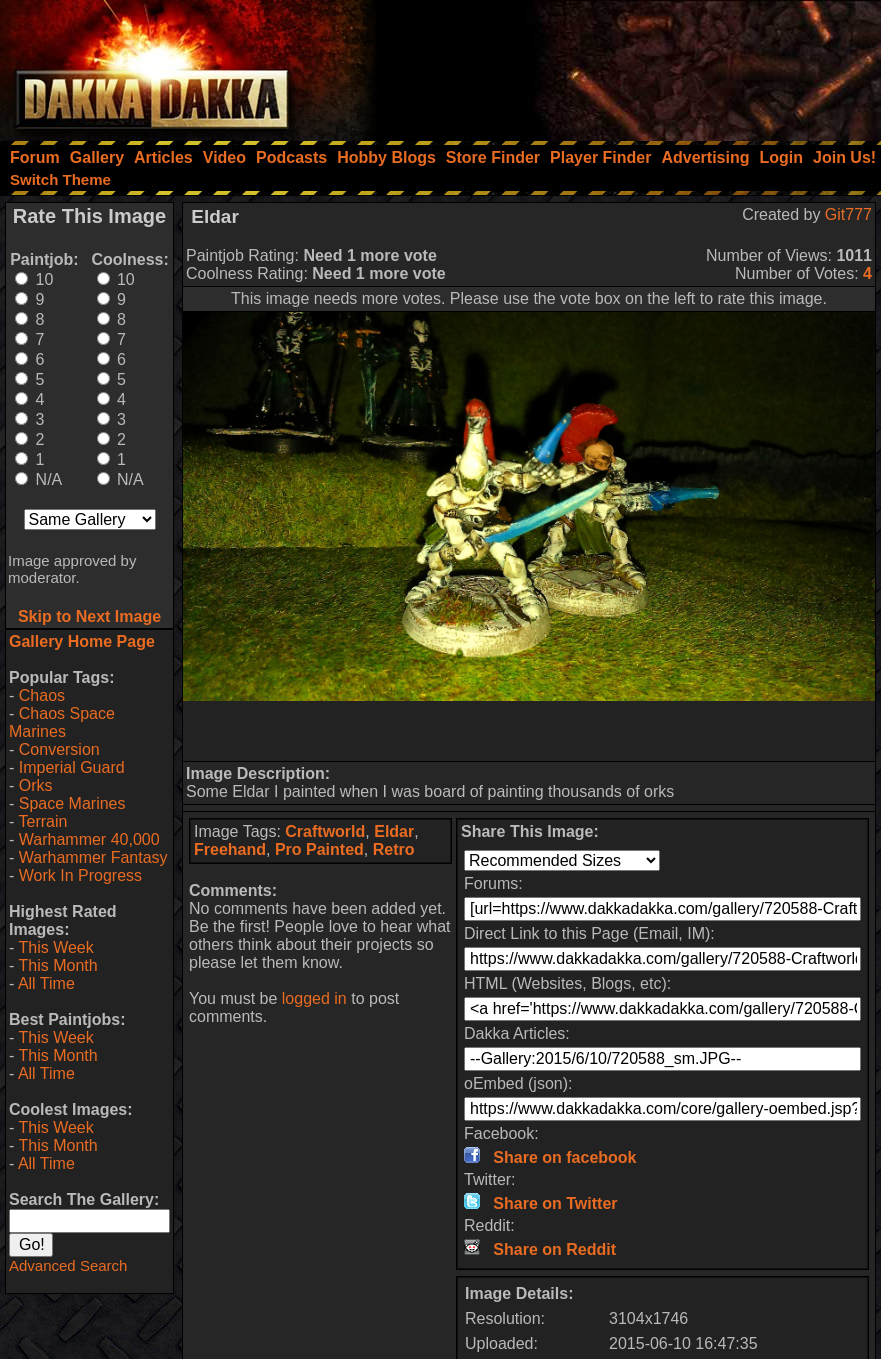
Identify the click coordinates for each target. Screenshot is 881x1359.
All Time (46, 983)
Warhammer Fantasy (93, 857)
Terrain (42, 821)
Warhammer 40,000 (89, 839)
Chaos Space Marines (62, 722)
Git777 (848, 214)
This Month (57, 965)
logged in (314, 998)
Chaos (42, 695)
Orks (36, 785)
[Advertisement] (612, 65)
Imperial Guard (72, 767)
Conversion (59, 749)
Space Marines (72, 803)
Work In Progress (80, 875)
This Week (55, 947)
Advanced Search (68, 1265)
